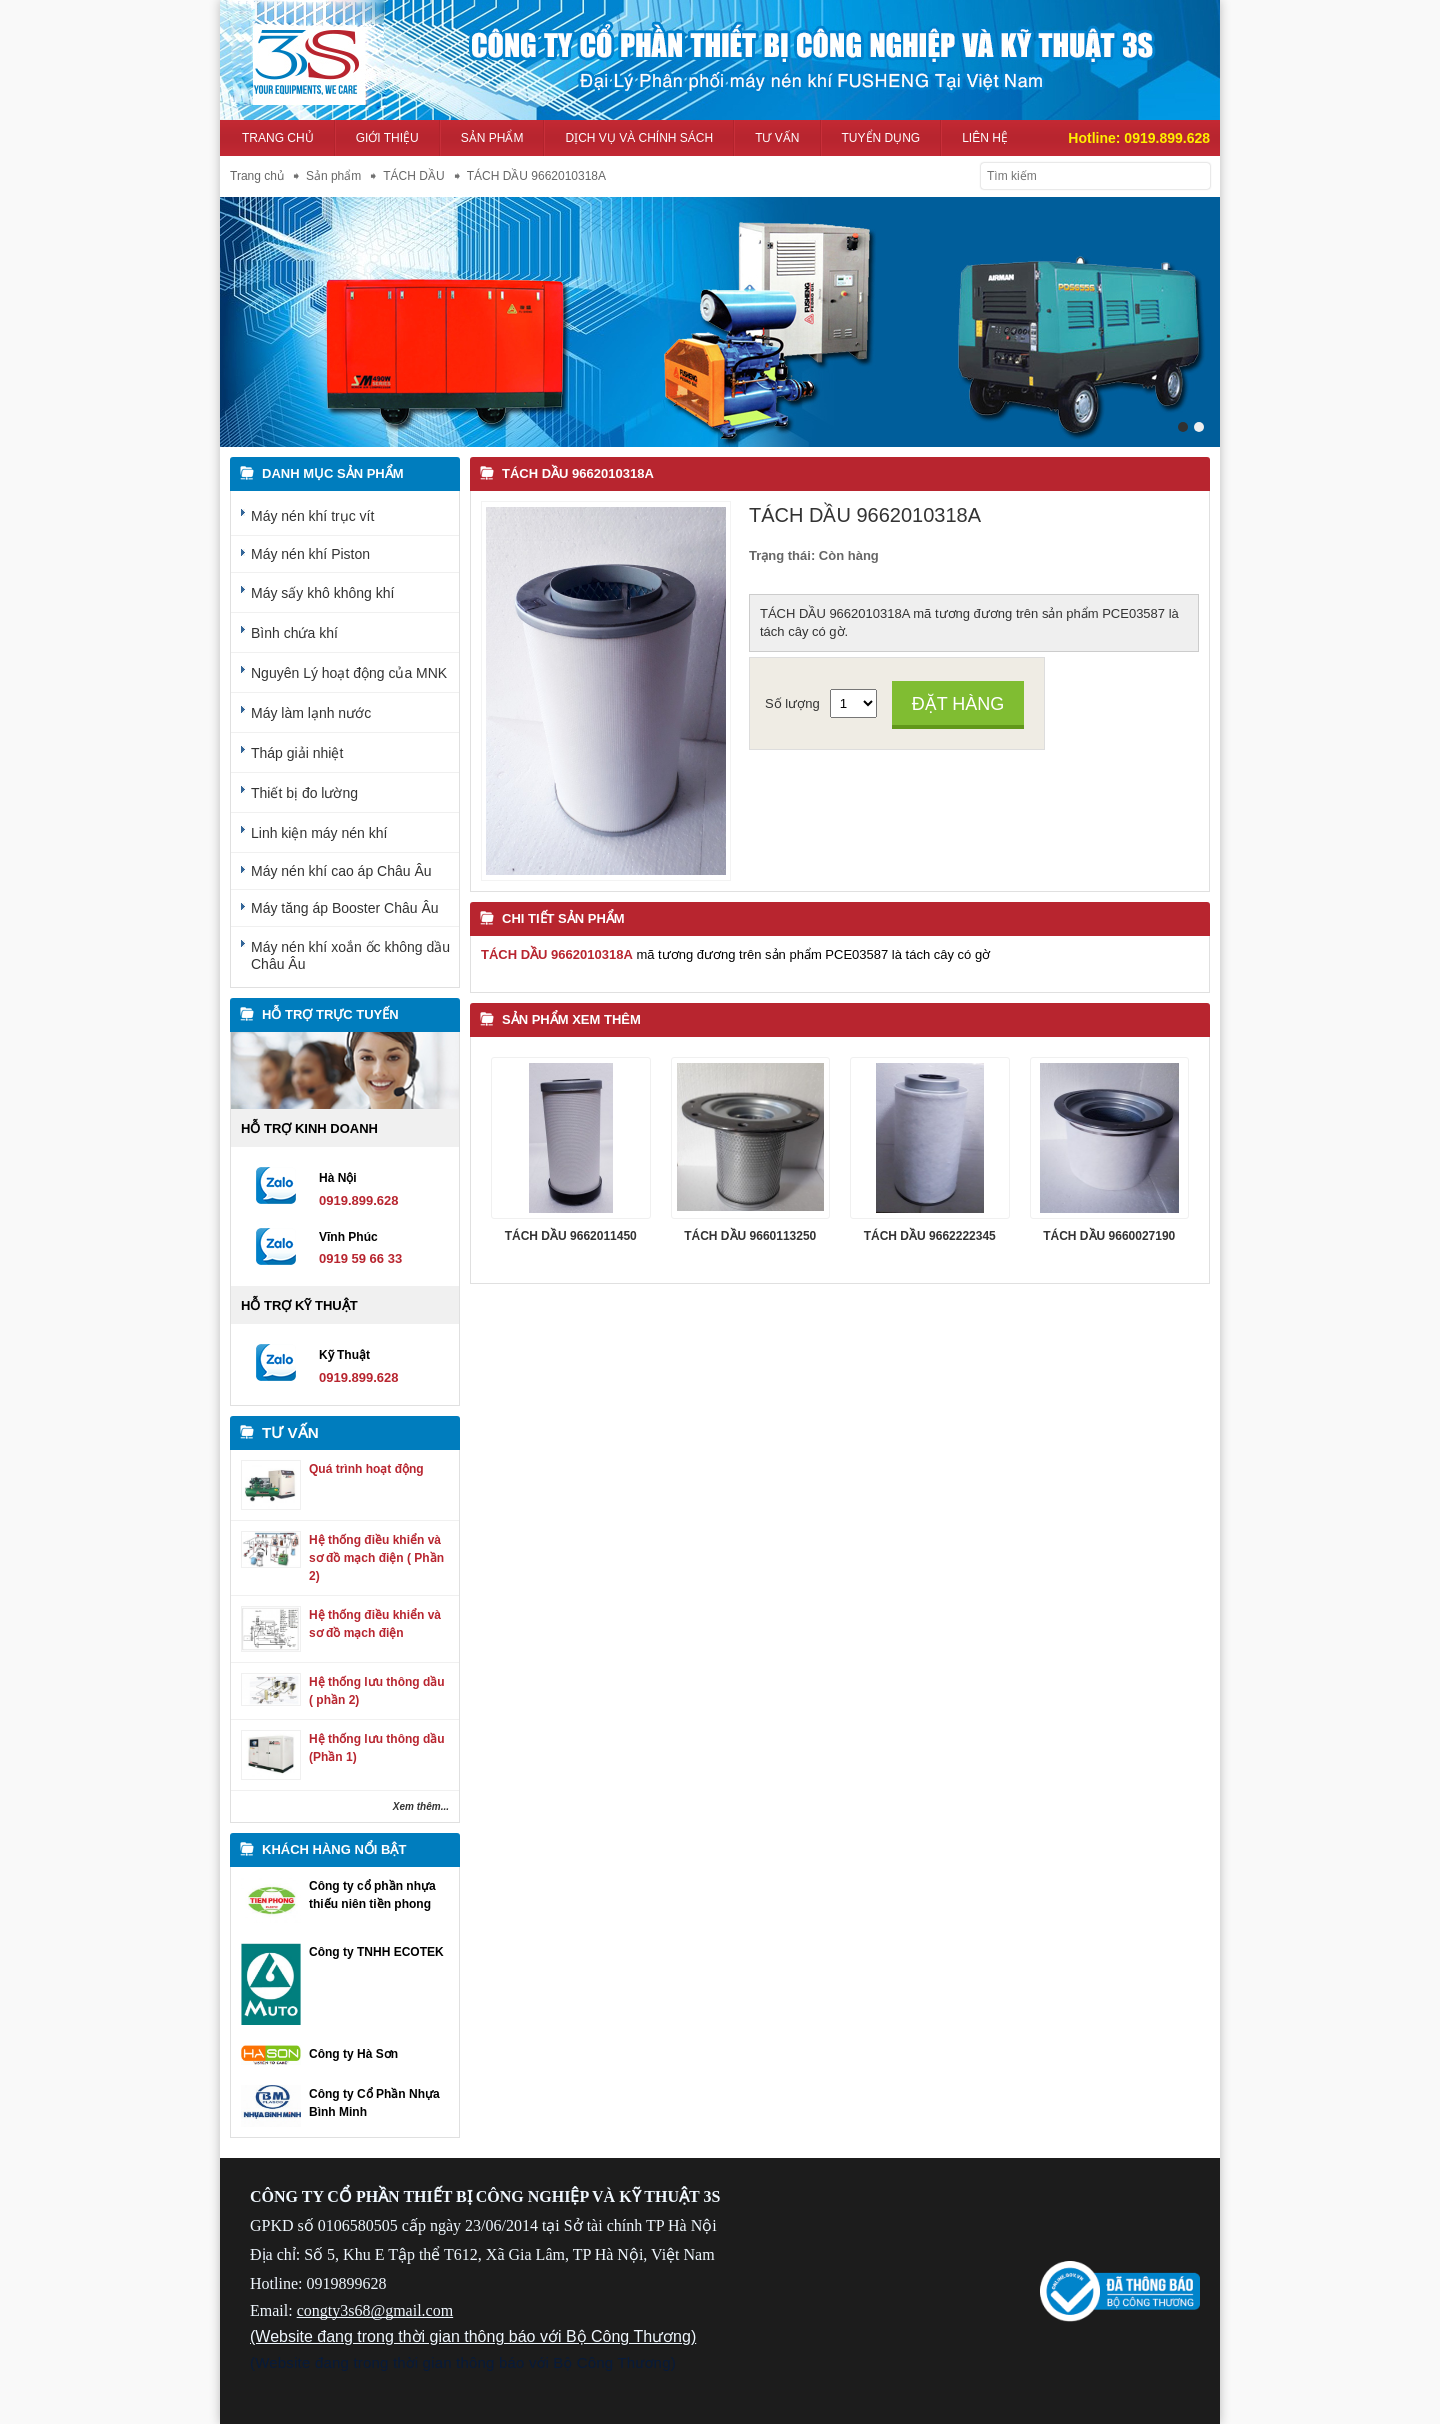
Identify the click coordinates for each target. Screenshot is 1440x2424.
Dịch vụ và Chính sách (639, 138)
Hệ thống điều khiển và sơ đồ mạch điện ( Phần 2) (376, 1558)
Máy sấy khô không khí (322, 592)
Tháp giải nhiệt (297, 752)
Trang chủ (278, 138)
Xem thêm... (421, 1806)
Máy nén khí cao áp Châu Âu (341, 870)
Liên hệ (985, 138)
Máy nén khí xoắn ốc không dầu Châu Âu (350, 954)
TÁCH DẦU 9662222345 (930, 1236)
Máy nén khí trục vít (312, 515)
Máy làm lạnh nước (311, 712)
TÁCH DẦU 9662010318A (578, 472)
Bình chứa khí (294, 632)
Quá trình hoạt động (366, 1468)
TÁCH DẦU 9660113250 (750, 1236)
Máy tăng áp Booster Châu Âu (345, 907)
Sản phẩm (492, 138)
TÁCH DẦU (413, 176)
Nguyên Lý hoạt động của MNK (349, 672)
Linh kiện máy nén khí (319, 832)
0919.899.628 (1167, 138)
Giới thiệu (387, 138)
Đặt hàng (958, 703)
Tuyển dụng (881, 138)
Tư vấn (777, 138)
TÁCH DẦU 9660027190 (1109, 1236)
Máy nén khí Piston (310, 553)
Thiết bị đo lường (304, 792)
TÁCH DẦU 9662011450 (571, 1236)
